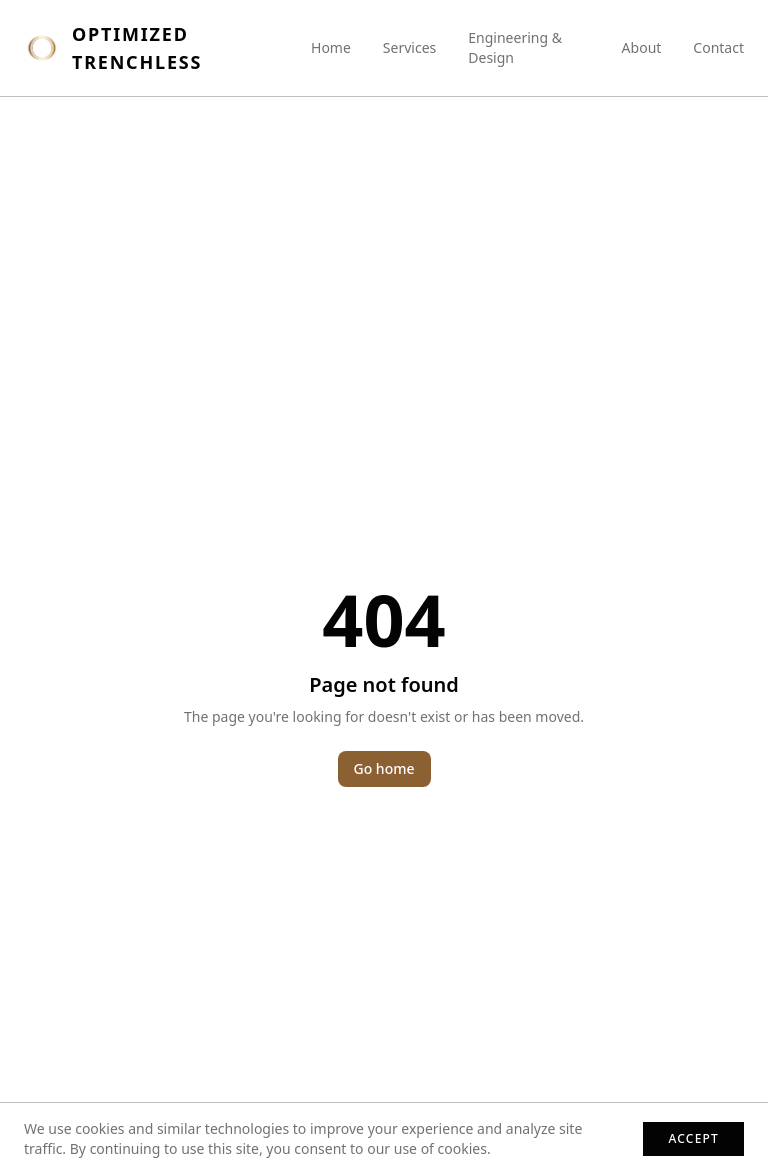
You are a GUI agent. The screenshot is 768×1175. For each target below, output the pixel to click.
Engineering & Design (515, 47)
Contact (718, 47)
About (642, 47)
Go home (384, 768)
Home (331, 47)
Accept (693, 1138)
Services (409, 47)
